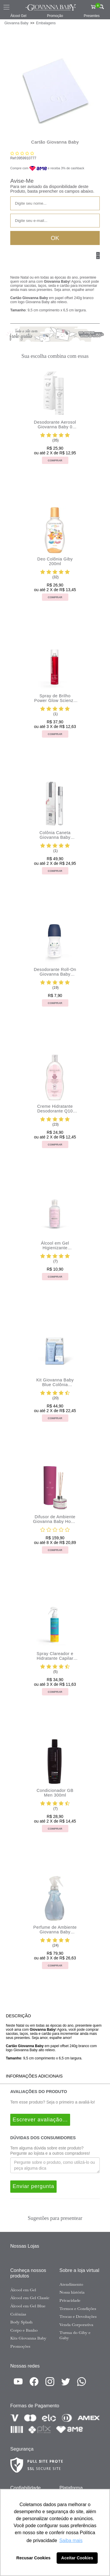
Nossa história (72, 2292)
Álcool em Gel (23, 2289)
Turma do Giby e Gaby (75, 2335)
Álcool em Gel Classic (30, 2297)
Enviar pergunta (33, 2186)
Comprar (55, 460)
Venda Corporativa (76, 2324)
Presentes (91, 16)
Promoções (20, 2346)
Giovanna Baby (16, 23)
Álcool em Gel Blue (27, 2305)
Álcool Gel (18, 16)
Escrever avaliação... (40, 2120)
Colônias (18, 2314)
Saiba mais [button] (70, 2540)
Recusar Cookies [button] (33, 2558)
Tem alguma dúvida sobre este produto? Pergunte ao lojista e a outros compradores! (50, 2151)
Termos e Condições (78, 2308)
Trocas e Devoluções (78, 2316)
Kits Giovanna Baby (28, 2338)
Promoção (55, 16)
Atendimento (71, 2284)
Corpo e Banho (24, 2330)
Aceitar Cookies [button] (77, 2558)
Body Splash (21, 2322)
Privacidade (70, 2300)
